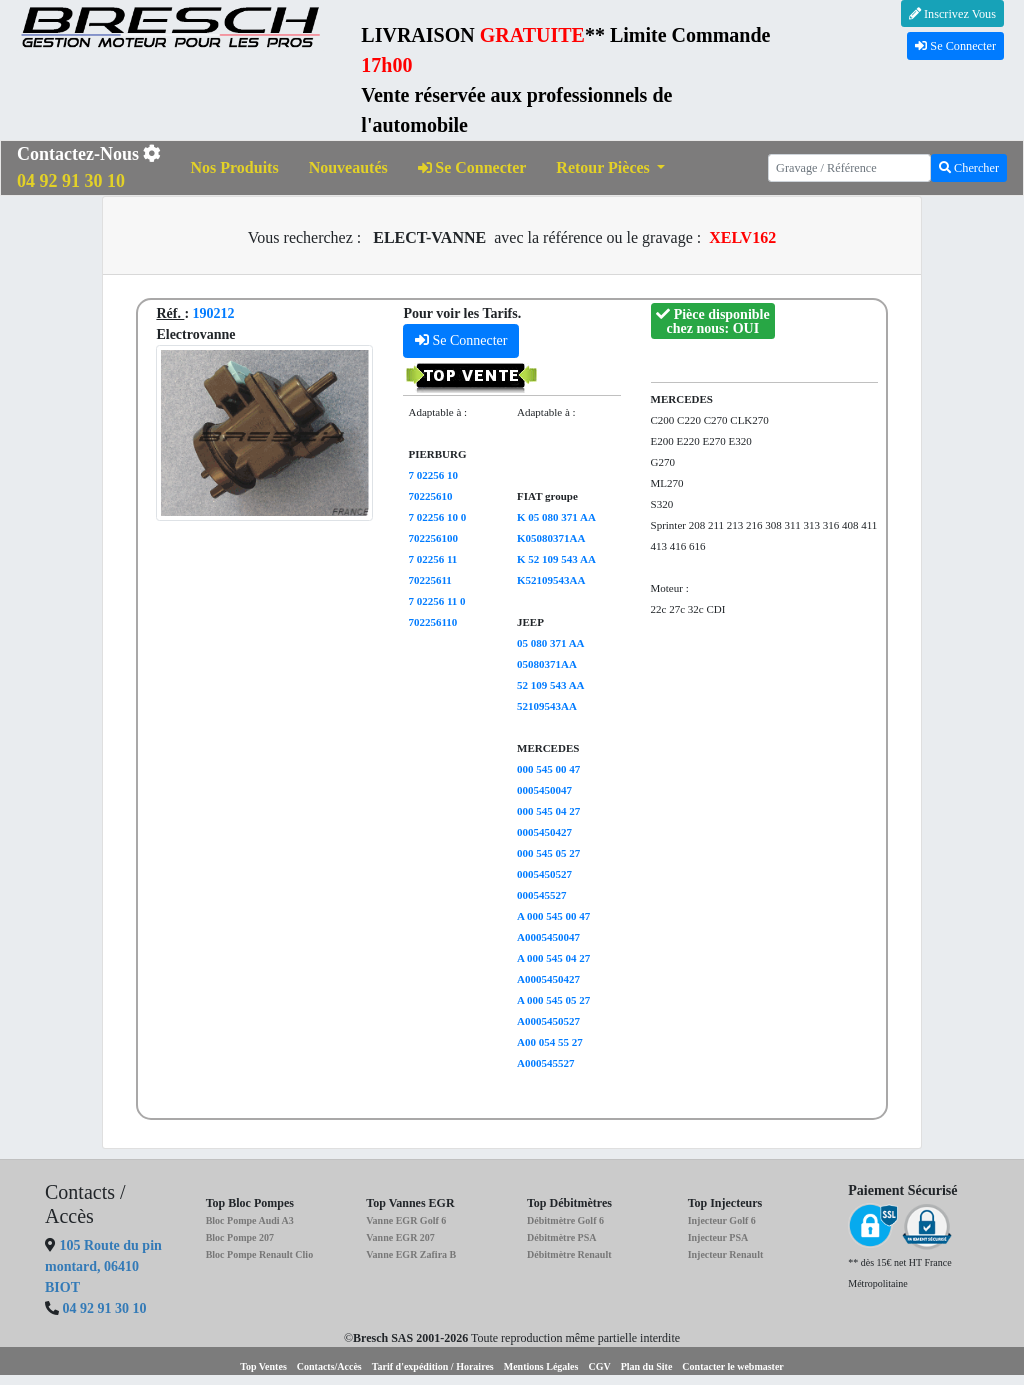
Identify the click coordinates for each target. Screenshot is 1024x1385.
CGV (599, 1366)
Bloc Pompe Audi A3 (250, 1220)
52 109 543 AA (551, 685)
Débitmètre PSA (562, 1237)
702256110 (432, 622)
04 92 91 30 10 (105, 1308)
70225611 (429, 580)
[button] (610, 168)
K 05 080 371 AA (556, 517)
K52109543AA (551, 580)
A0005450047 (548, 937)
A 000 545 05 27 (553, 1000)
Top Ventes (263, 1366)
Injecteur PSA (718, 1237)
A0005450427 (548, 979)
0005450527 (544, 874)
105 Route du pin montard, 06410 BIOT (103, 1266)
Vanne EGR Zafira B (411, 1254)
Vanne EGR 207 (400, 1237)
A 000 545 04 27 (553, 958)
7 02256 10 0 (437, 517)
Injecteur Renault (726, 1254)
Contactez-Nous (89, 167)
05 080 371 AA (551, 643)
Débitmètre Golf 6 (565, 1220)
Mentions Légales (541, 1366)
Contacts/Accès (329, 1366)
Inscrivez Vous (952, 14)
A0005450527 (548, 1021)
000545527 (542, 895)
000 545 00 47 (548, 769)
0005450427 (544, 832)
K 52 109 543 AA (556, 559)
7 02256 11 (432, 559)
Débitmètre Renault (569, 1254)
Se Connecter (955, 46)
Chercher (969, 168)
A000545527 (545, 1063)
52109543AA (547, 706)
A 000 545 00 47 (553, 916)
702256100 (433, 538)
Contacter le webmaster (732, 1366)
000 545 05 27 (548, 853)
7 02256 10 (433, 475)
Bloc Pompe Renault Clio (260, 1254)
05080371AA (547, 664)
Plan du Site (647, 1366)
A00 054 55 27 (550, 1042)
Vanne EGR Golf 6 (406, 1220)
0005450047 (544, 790)
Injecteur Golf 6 (722, 1220)
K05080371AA (551, 538)
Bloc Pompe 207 (240, 1237)
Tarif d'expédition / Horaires (433, 1366)
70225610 (430, 496)
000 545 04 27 (548, 811)
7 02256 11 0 (436, 601)
